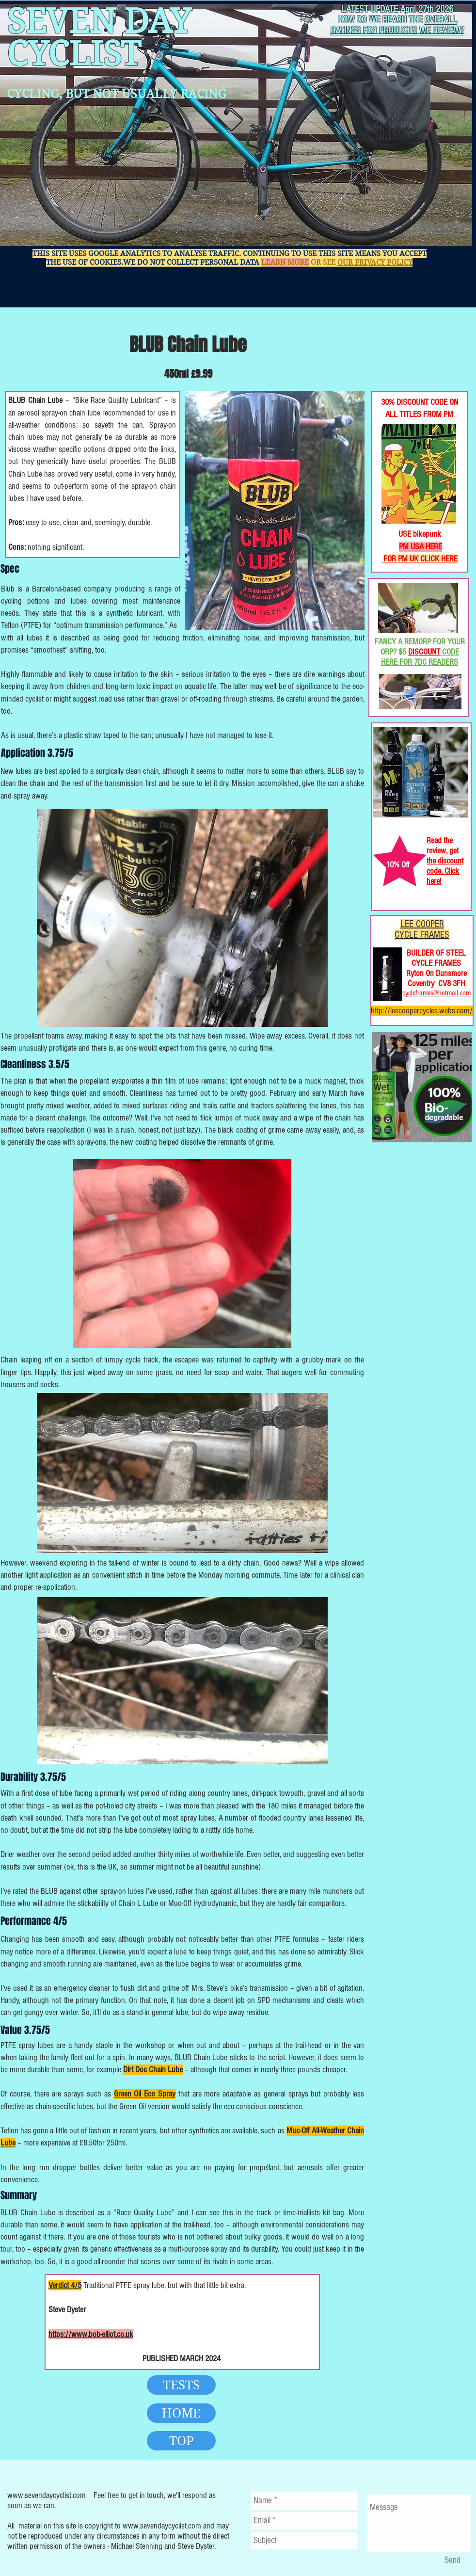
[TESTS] (181, 2385)
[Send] (452, 2560)
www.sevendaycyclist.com (46, 2495)
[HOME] (181, 2413)
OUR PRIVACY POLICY (375, 262)
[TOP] (181, 2440)
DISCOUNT (424, 652)
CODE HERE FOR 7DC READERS (420, 657)
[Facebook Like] (402, 359)
